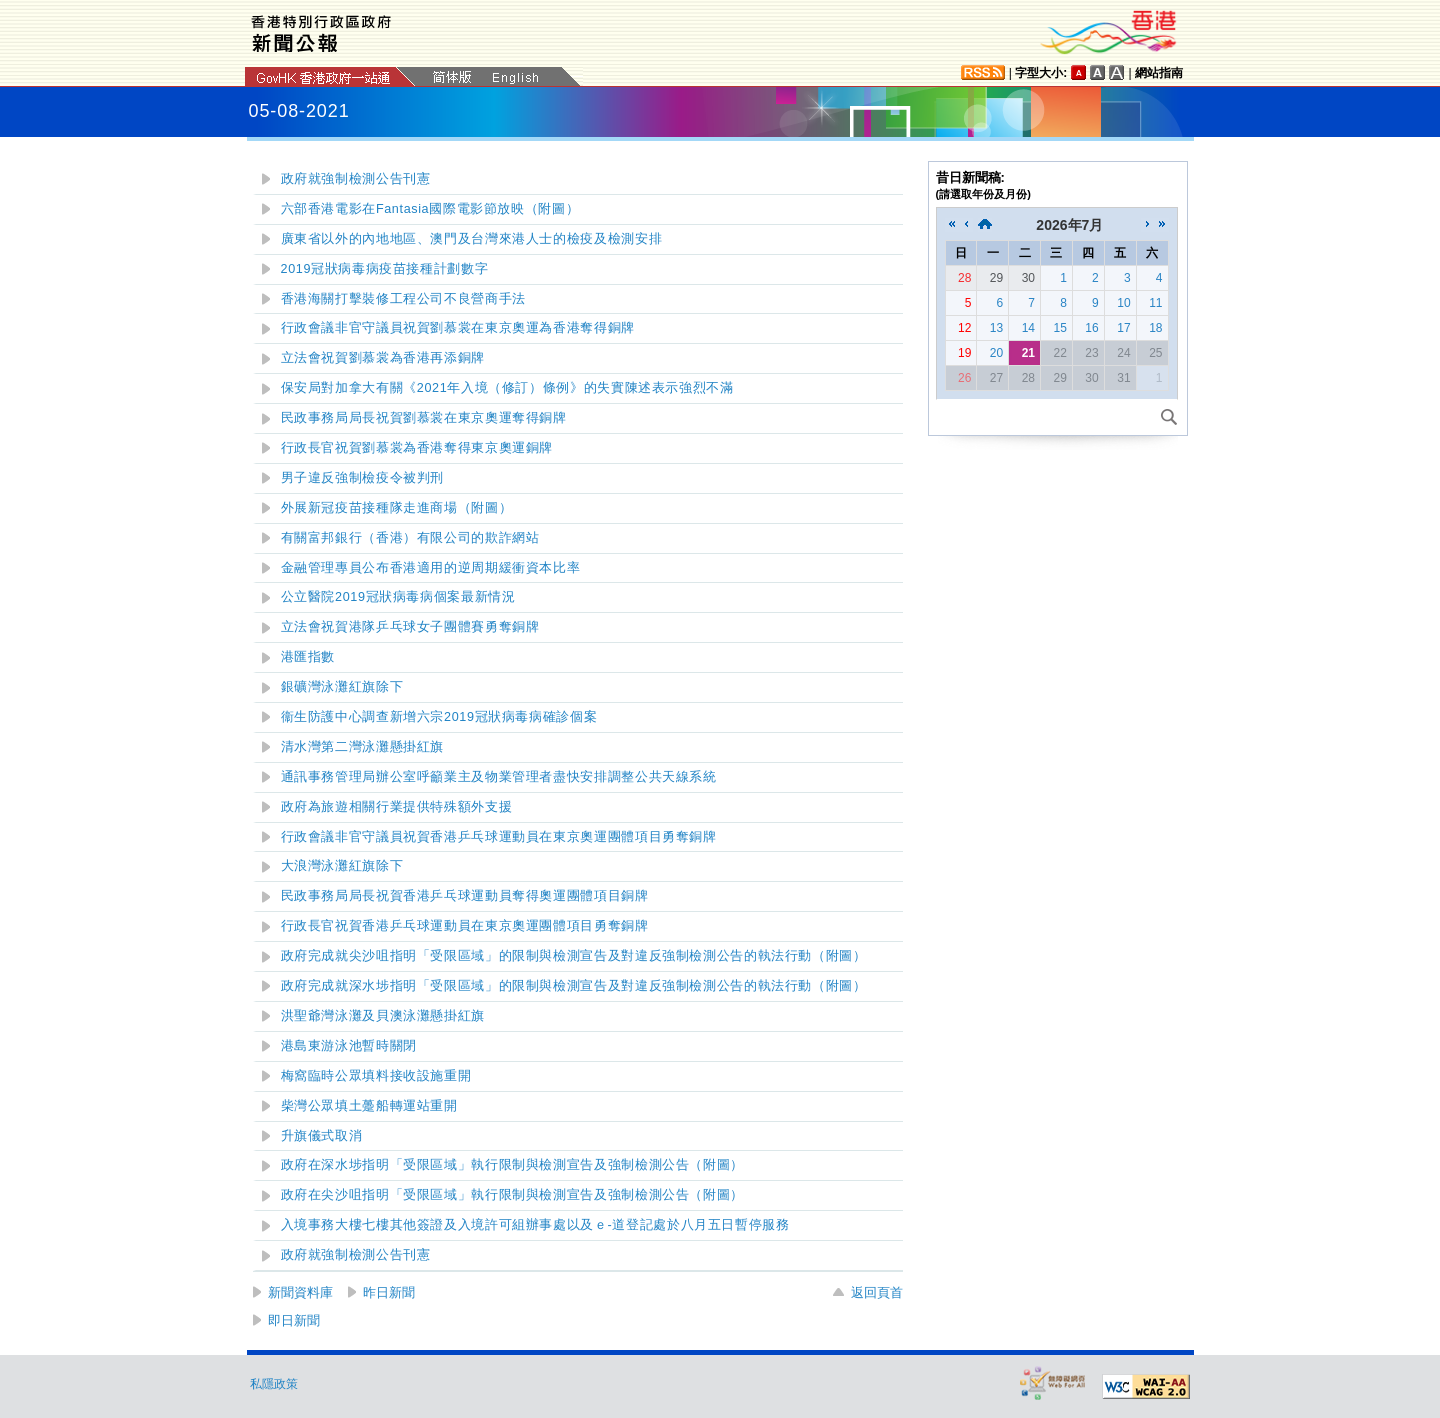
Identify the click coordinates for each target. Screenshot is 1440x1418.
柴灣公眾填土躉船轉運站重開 (369, 1106)
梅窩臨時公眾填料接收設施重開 (376, 1076)
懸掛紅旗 (363, 747)
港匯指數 (308, 657)
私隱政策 (274, 1384)
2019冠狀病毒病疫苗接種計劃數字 (385, 269)
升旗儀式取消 (322, 1136)
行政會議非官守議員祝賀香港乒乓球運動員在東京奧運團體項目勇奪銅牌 (499, 837)
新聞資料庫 (300, 1292)
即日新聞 (294, 1320)
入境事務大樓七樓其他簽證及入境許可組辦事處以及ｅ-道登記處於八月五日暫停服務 (535, 1225)
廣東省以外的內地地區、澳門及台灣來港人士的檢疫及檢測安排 (472, 239)
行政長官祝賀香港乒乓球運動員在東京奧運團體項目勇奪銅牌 (465, 926)
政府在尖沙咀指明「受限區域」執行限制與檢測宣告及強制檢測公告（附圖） (512, 1195)
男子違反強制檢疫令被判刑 (363, 478)
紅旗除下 (342, 687)
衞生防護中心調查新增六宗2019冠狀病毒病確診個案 (439, 717)
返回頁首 (877, 1292)
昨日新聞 (389, 1292)
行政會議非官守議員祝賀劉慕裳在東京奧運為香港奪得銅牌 (458, 328)
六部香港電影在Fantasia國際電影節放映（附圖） (430, 209)
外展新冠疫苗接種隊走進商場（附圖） (397, 508)
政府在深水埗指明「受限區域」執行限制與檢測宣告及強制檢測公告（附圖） (512, 1165)
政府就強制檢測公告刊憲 (356, 179)
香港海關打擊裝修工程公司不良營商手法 (403, 299)
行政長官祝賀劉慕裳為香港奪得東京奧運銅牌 (417, 448)
